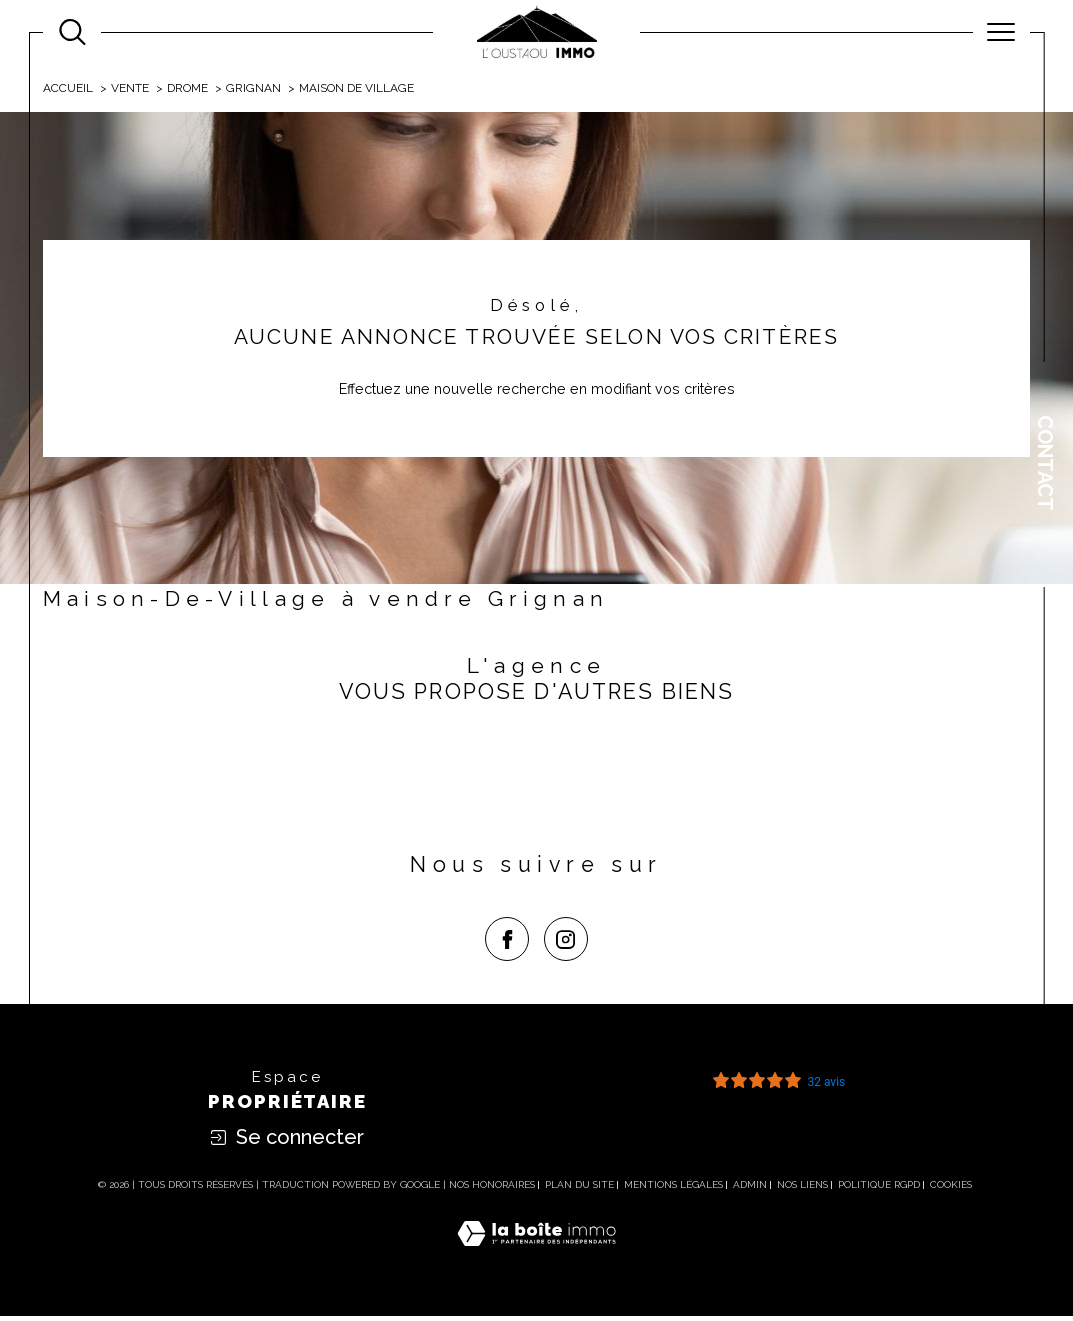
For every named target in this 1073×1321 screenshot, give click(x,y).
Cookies (951, 1189)
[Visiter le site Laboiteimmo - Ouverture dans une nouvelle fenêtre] (536, 1260)
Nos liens (802, 1189)
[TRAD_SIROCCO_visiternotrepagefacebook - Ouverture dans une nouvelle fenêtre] (507, 944)
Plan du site (579, 1189)
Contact (1045, 463)
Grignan (255, 89)
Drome (189, 89)
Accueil (68, 89)
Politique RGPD (879, 1189)
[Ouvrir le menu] (1001, 32)
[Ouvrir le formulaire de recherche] (72, 32)
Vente (130, 89)
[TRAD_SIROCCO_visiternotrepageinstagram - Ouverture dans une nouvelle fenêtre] (566, 944)
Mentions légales (673, 1189)
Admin (750, 1189)
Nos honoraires (492, 1189)
